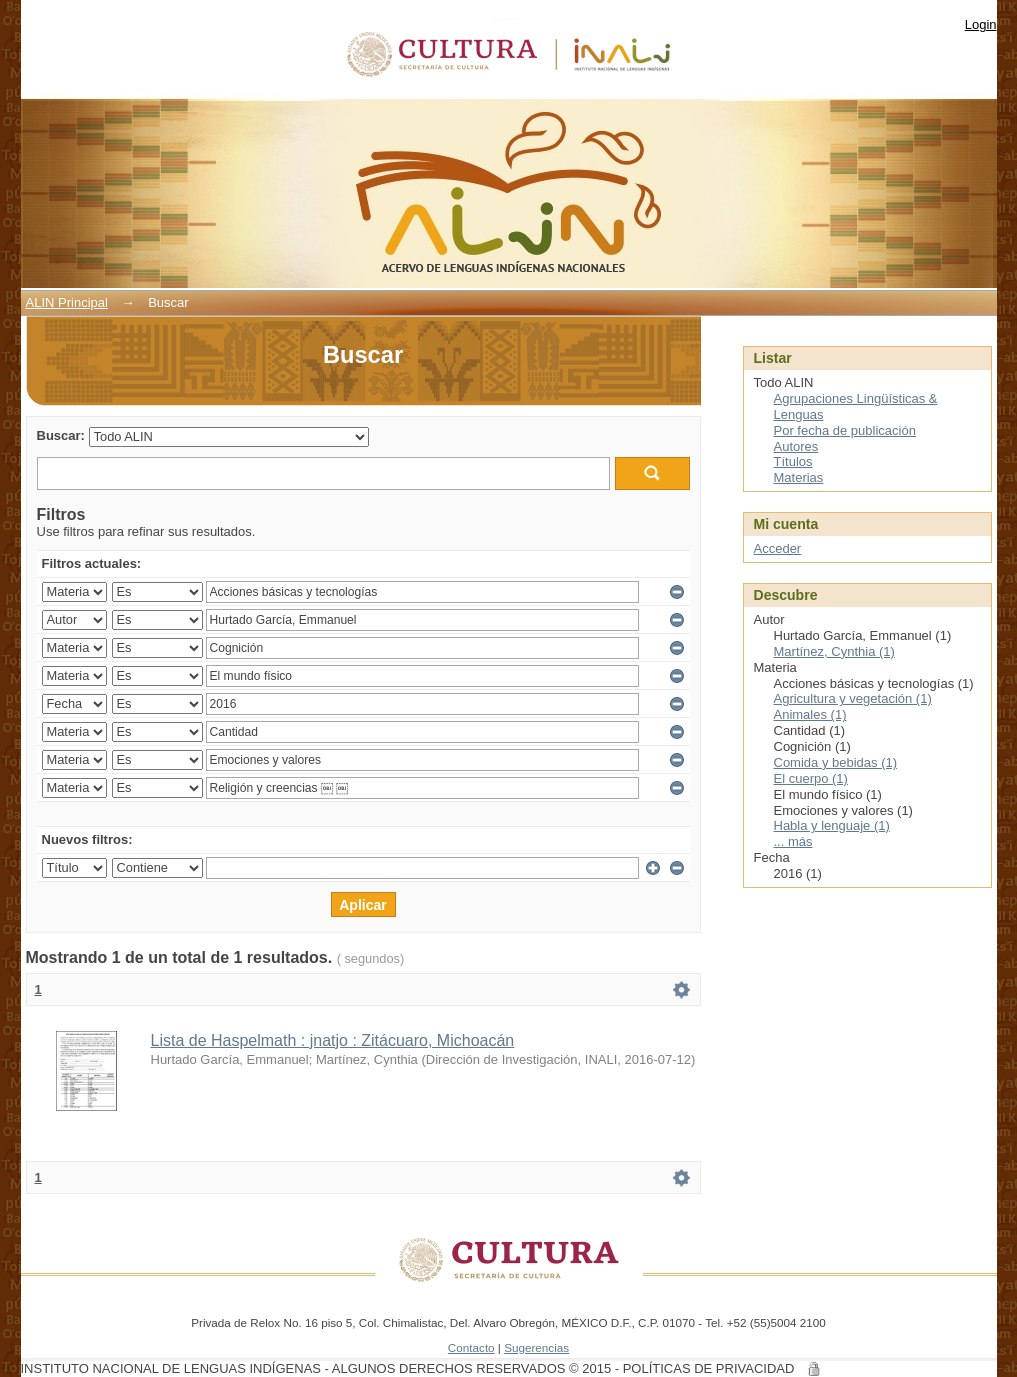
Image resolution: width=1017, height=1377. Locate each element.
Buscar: (61, 435)
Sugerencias (536, 1347)
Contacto (471, 1347)
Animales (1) (810, 714)
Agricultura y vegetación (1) (853, 698)
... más (793, 841)
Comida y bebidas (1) (836, 762)
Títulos (793, 461)
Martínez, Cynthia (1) (834, 651)
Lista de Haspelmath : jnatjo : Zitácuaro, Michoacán (333, 1040)
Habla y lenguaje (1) (832, 825)
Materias (799, 477)
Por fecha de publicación (845, 430)
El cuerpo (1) (811, 778)
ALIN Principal (67, 302)
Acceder (778, 548)
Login (981, 24)
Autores (796, 446)
